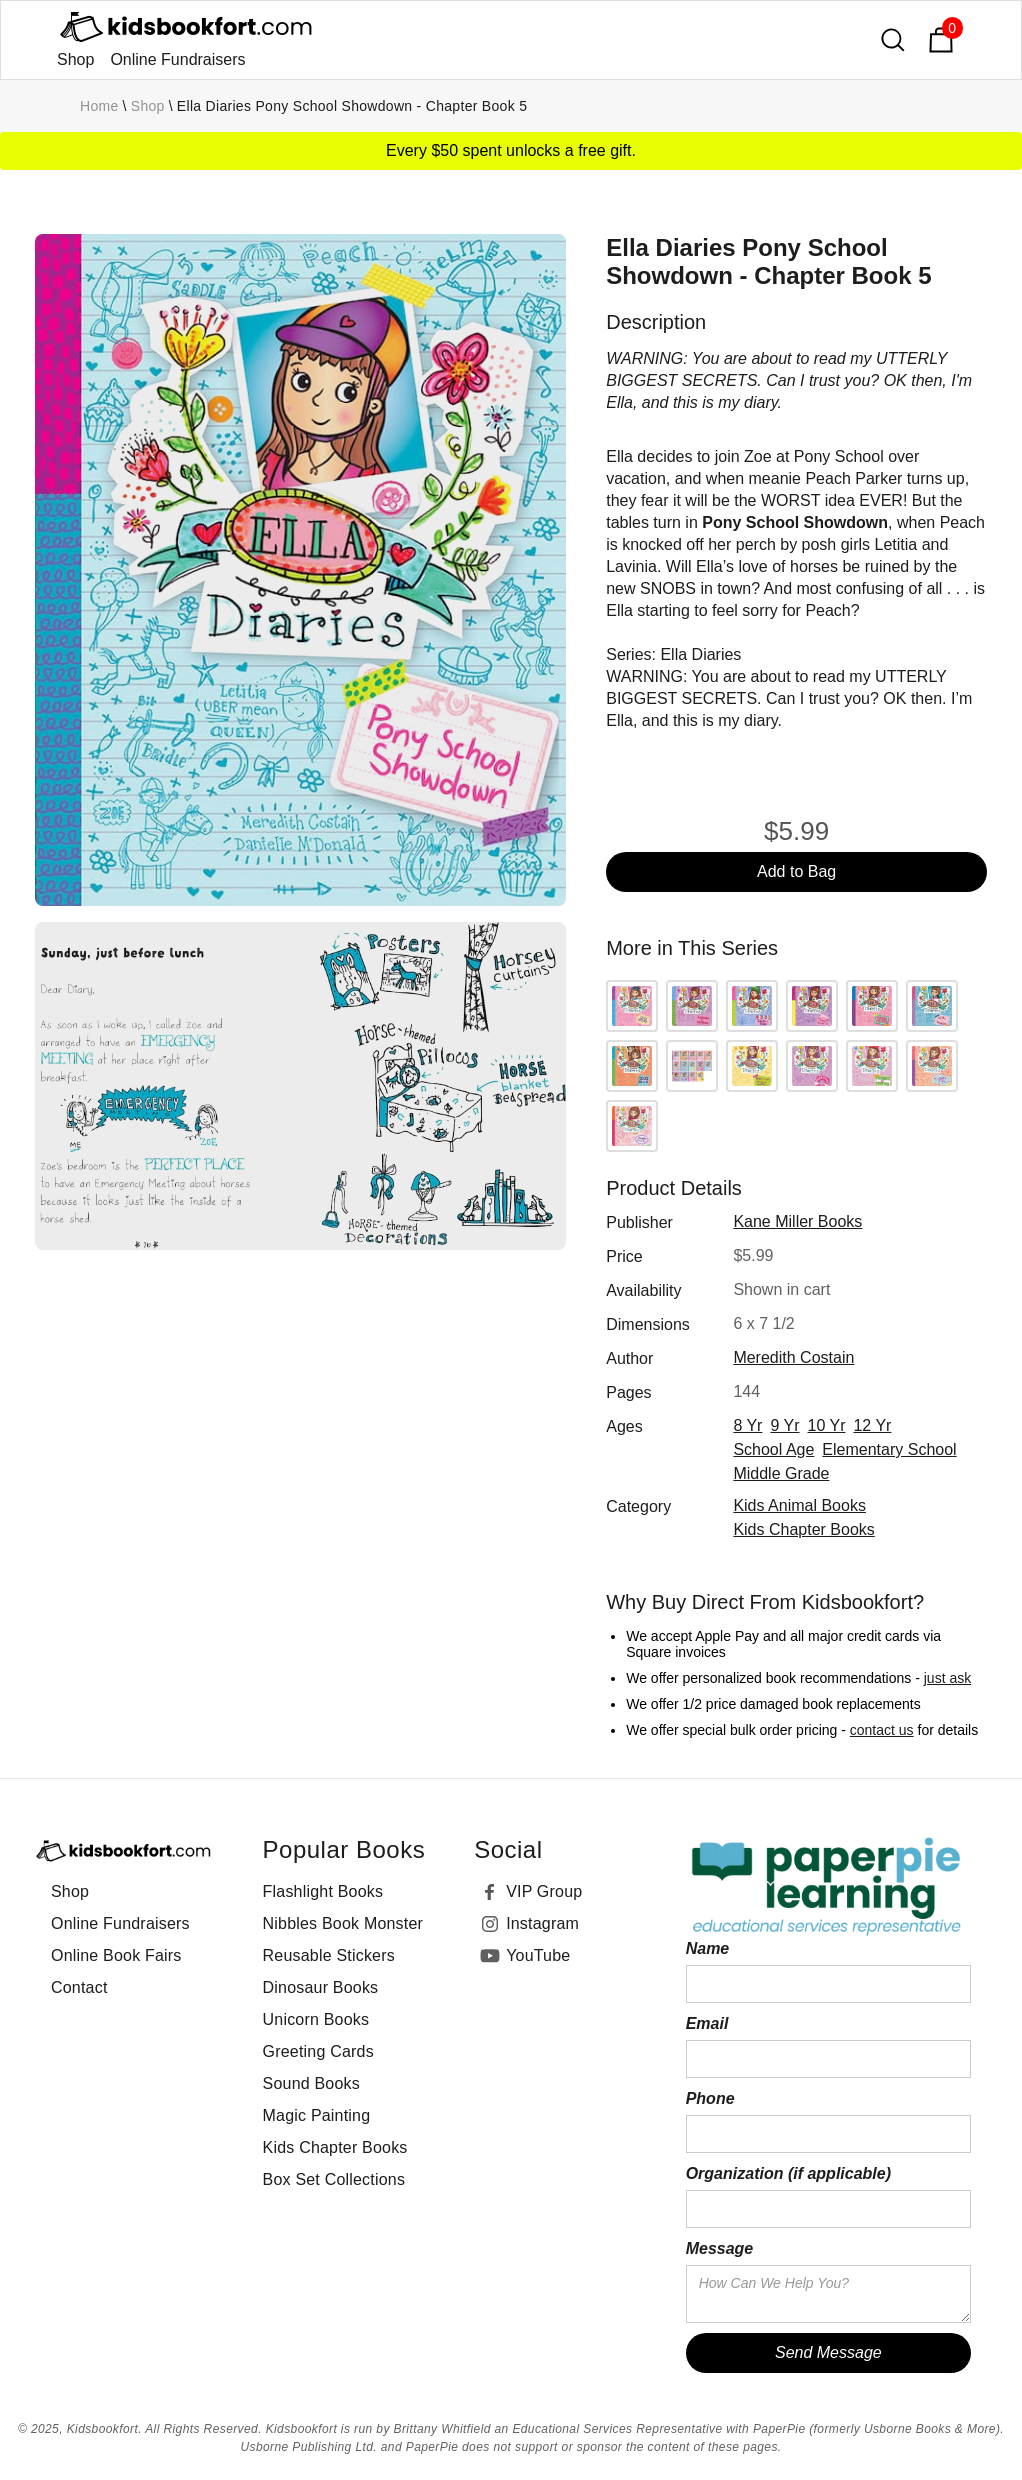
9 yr (784, 1425)
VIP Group (544, 1891)
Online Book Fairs (116, 1955)
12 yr (872, 1425)
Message (720, 2248)
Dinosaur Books (321, 1987)
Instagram (542, 1923)
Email (707, 2023)
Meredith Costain (793, 1357)
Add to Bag (796, 871)
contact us (882, 1730)
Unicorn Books (316, 2019)
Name (708, 1948)
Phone (710, 2098)
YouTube (538, 1955)
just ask (947, 1678)
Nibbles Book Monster (343, 1923)
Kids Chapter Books (803, 1529)
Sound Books (311, 2083)
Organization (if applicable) (788, 2173)
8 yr (747, 1425)
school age (773, 1449)
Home (99, 106)
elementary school (889, 1449)
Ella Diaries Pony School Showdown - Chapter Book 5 (352, 106)
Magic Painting (317, 2115)
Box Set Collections (334, 2179)
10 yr (827, 1425)
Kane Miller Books (797, 1221)
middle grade (781, 1473)
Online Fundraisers (177, 59)
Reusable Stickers (329, 1955)
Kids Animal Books (799, 1505)
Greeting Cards (318, 2051)
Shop (75, 59)
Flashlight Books (323, 1891)
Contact (79, 1987)
